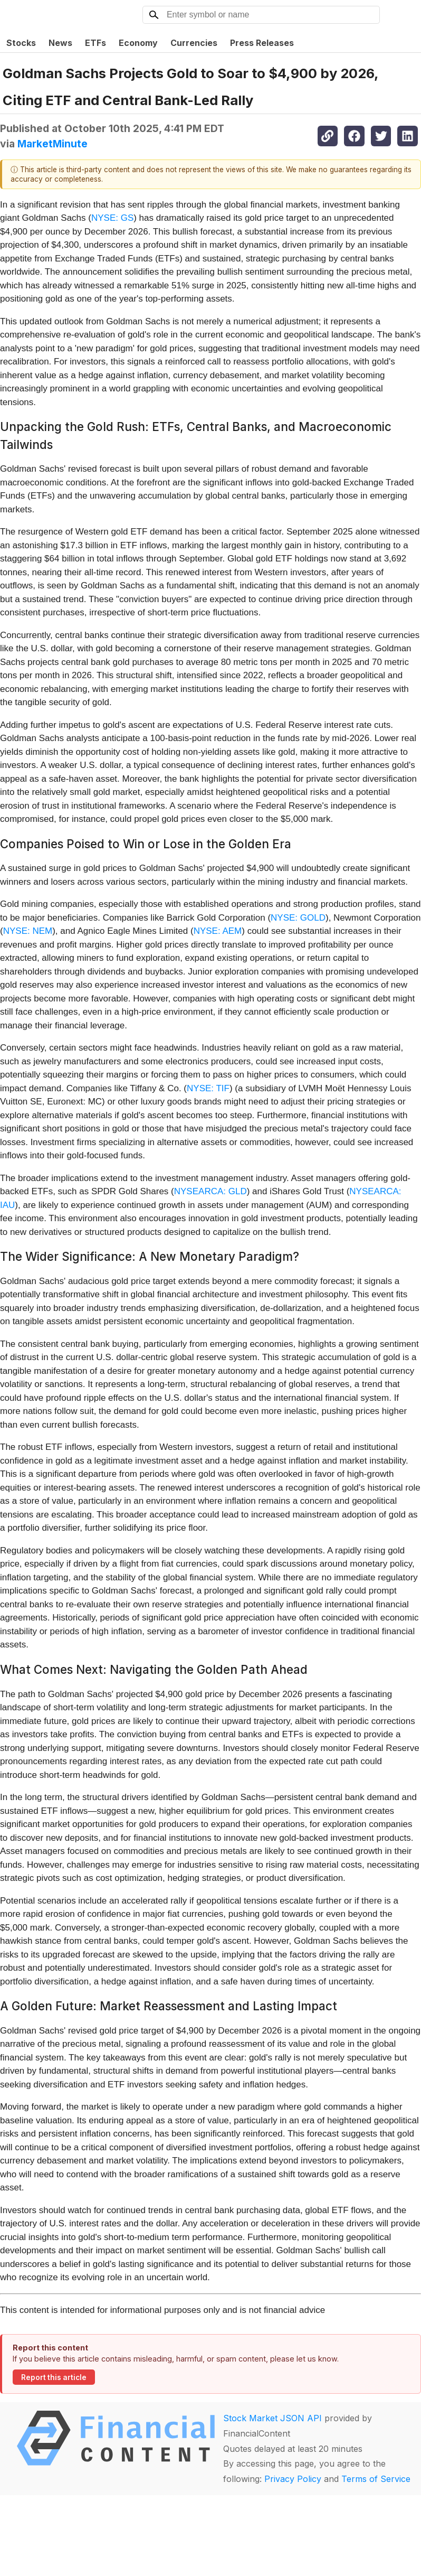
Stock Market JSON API (272, 2418)
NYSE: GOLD (298, 918)
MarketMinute (52, 143)
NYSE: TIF (208, 1088)
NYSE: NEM (28, 931)
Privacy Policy (292, 2479)
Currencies (193, 43)
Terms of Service (375, 2479)
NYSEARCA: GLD (210, 1191)
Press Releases (262, 43)
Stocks (21, 43)
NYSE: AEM (218, 931)
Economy (138, 43)
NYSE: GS (112, 218)
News (60, 43)
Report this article (54, 2377)
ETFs (95, 43)
